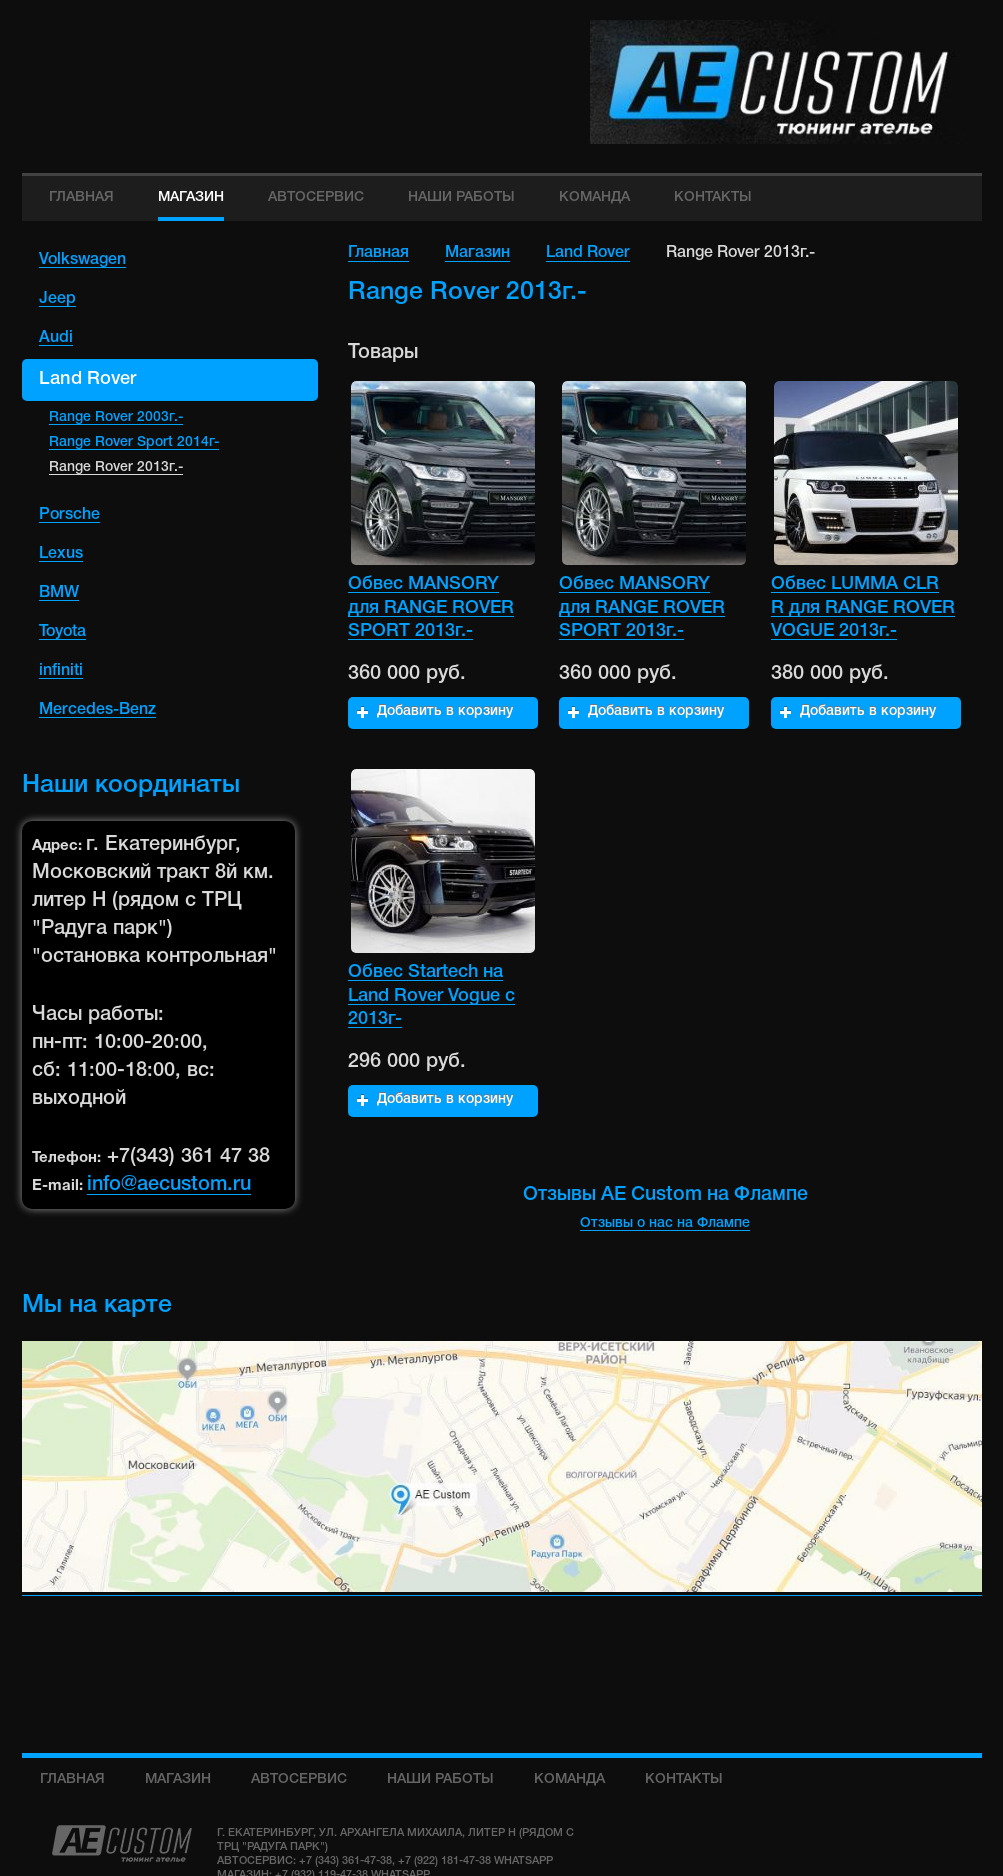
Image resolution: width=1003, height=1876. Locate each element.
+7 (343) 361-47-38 (345, 1861)
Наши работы (440, 1779)
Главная (378, 253)
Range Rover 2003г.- (116, 418)
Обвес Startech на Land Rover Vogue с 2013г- (431, 995)
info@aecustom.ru (169, 1186)
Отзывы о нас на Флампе (665, 1224)
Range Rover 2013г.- (116, 468)
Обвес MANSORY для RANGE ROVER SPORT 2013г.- (431, 607)
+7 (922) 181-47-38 (444, 1861)
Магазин (477, 253)
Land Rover (588, 253)
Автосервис (299, 1779)
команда (569, 1779)
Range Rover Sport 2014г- (134, 443)
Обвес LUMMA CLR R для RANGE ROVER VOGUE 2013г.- (863, 607)
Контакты (684, 1779)
